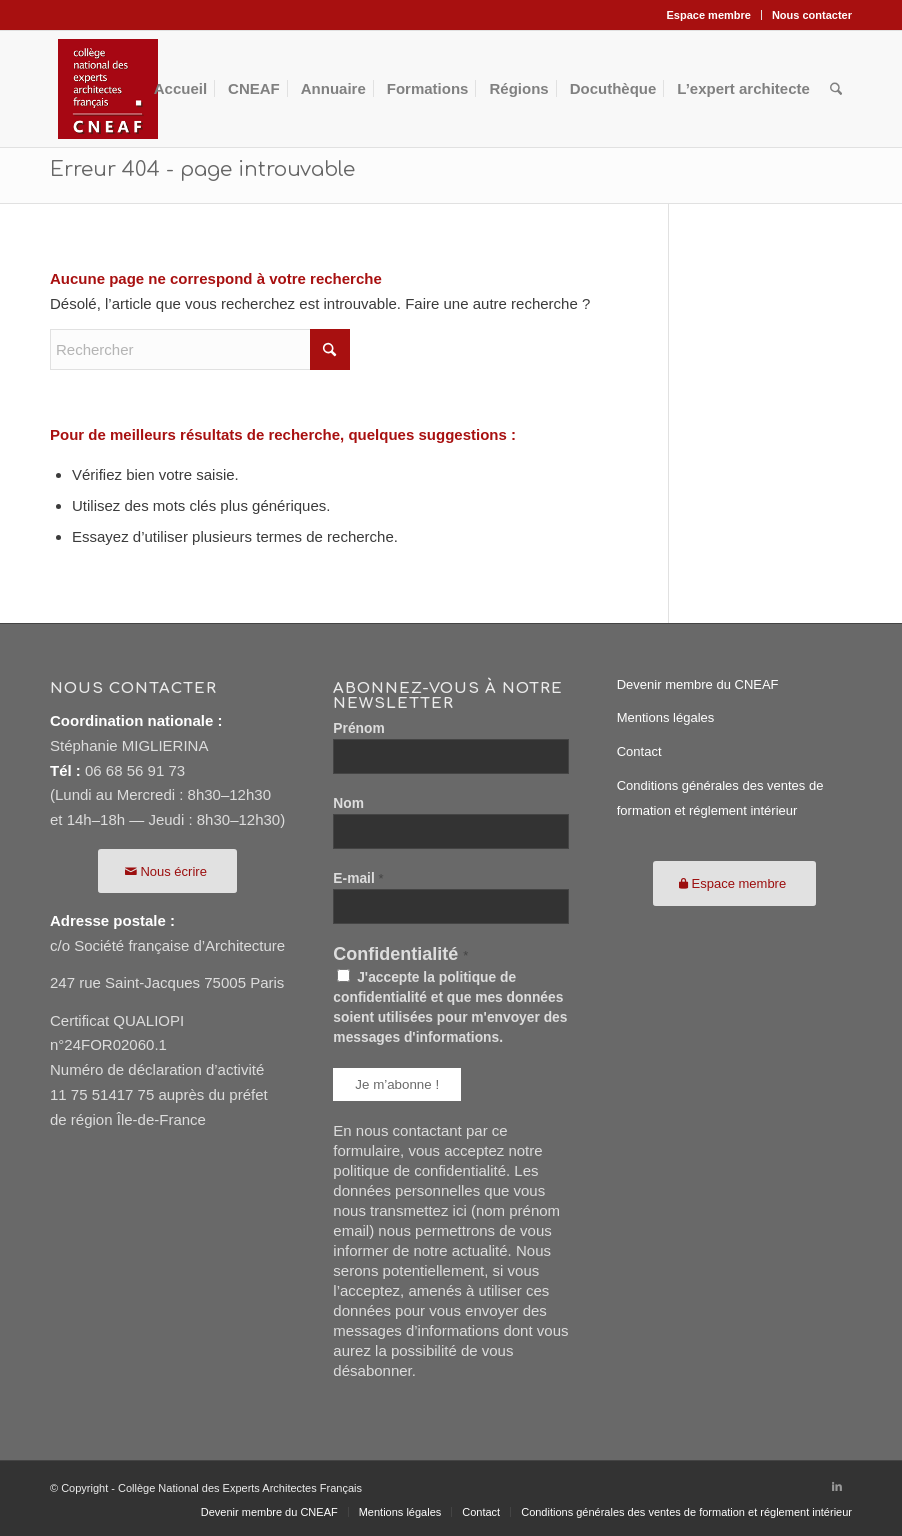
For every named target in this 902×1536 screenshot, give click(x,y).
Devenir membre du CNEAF (698, 684)
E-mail (358, 878)
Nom (348, 803)
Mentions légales (666, 717)
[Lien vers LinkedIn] (837, 1486)
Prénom (358, 728)
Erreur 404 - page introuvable (202, 169)
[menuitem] (709, 15)
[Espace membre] (735, 883)
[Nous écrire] (167, 871)
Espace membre (709, 15)
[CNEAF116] (108, 89)
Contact (639, 751)
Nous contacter (812, 15)
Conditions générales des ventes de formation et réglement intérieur (720, 798)
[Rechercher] (836, 89)
